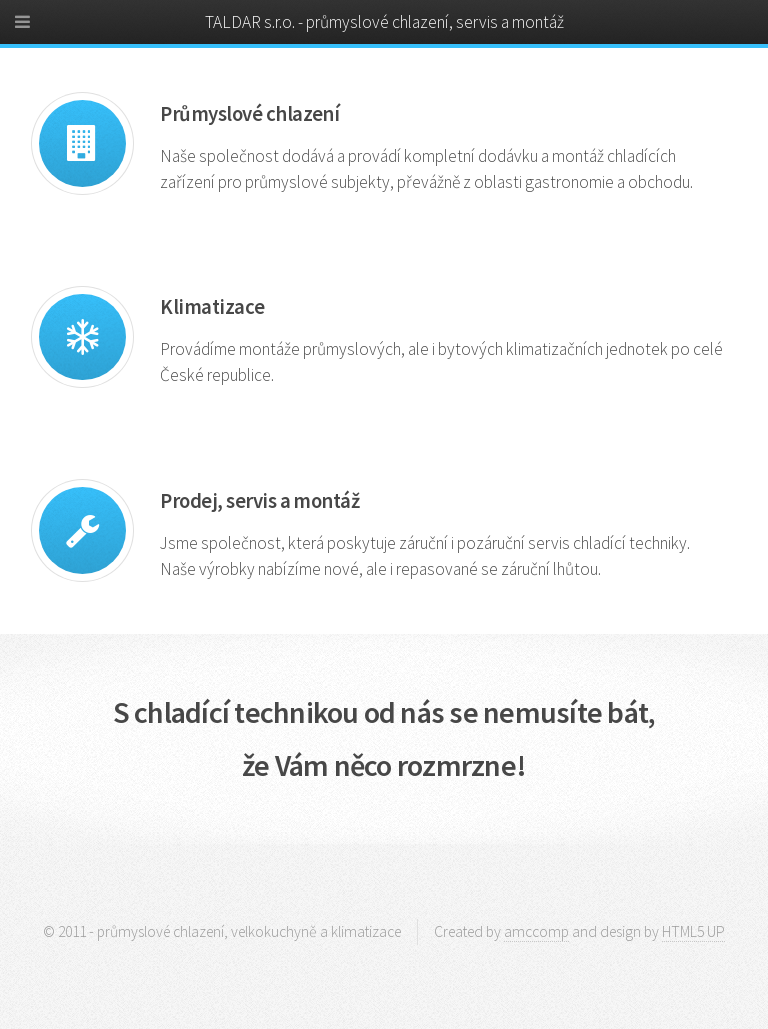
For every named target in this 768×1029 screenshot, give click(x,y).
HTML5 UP (693, 931)
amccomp (536, 931)
